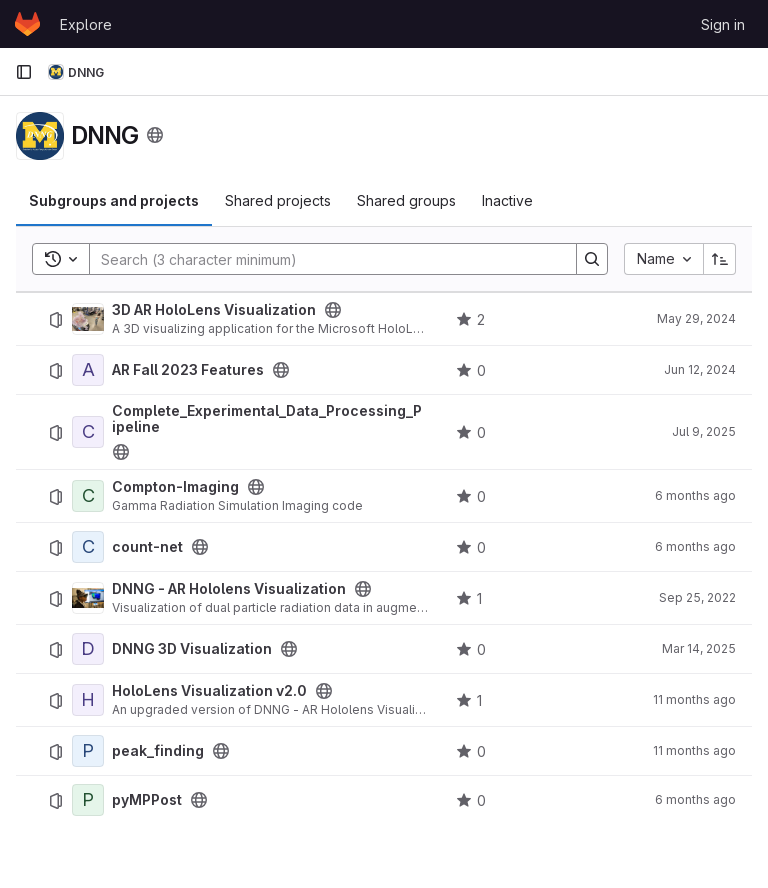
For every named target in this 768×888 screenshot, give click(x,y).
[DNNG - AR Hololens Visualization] (88, 598)
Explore (86, 24)
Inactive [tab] (507, 200)
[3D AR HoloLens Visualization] (88, 319)
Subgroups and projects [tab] (114, 200)
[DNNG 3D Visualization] (88, 649)
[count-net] (88, 547)
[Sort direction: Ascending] (720, 259)
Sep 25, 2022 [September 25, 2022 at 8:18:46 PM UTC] (697, 597)
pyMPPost (147, 800)
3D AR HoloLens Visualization (214, 310)
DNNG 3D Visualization (192, 649)
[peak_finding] (88, 751)
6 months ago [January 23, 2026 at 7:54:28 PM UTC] (695, 495)
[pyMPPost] (88, 800)
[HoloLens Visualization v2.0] (88, 700)
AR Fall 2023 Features (188, 370)
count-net (147, 547)
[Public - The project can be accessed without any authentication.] (333, 310)
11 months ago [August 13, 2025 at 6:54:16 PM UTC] (694, 750)
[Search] (323, 259)
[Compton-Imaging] (88, 496)
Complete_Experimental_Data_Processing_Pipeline (267, 419)
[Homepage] (27, 24)
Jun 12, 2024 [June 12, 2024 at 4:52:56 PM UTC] (700, 369)
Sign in (723, 24)
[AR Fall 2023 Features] (88, 370)
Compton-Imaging (175, 487)
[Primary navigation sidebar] (24, 72)
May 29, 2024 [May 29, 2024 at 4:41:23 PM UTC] (696, 318)
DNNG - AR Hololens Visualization (229, 589)
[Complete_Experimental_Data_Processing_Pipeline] (88, 432)
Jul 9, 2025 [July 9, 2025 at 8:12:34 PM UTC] (704, 431)
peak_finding (158, 751)
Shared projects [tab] (278, 200)
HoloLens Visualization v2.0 (209, 691)
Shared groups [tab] (406, 200)
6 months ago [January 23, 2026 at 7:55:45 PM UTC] (695, 799)
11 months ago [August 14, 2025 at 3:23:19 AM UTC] (694, 699)
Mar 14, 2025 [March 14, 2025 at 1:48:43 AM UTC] (699, 648)
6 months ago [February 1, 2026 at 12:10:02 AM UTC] (695, 546)
